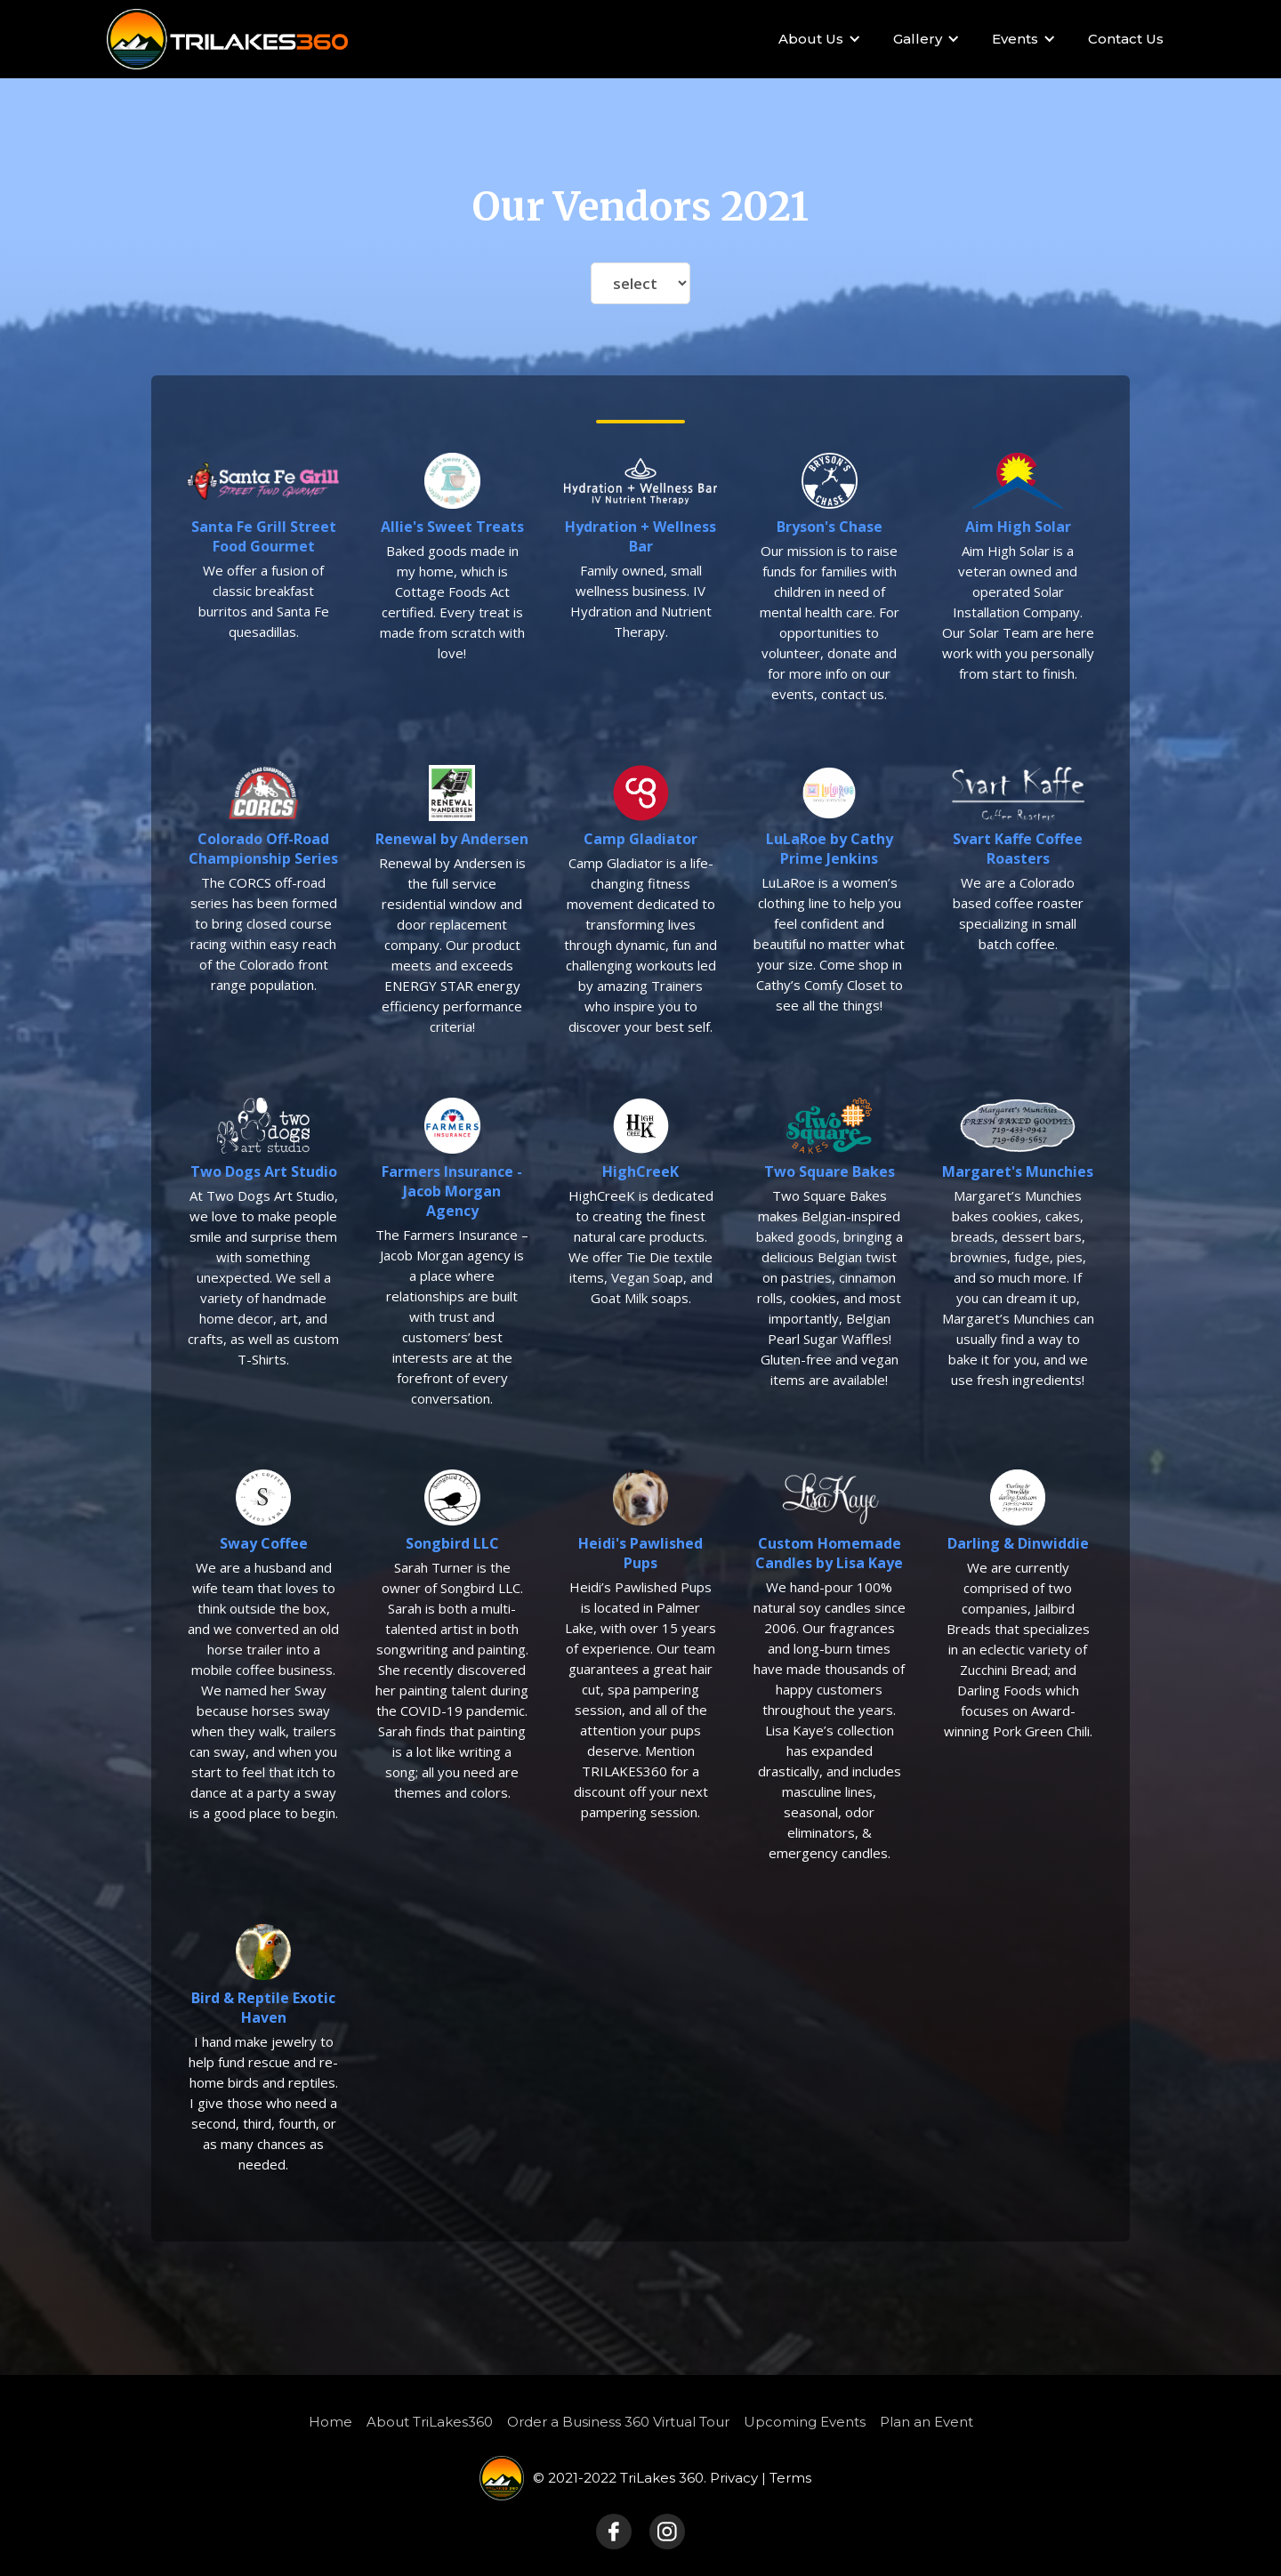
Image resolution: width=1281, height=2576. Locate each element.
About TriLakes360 (430, 2421)
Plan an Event (926, 2421)
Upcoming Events (805, 2421)
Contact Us (1126, 38)
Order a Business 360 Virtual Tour (618, 2421)
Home (330, 2421)
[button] (817, 39)
